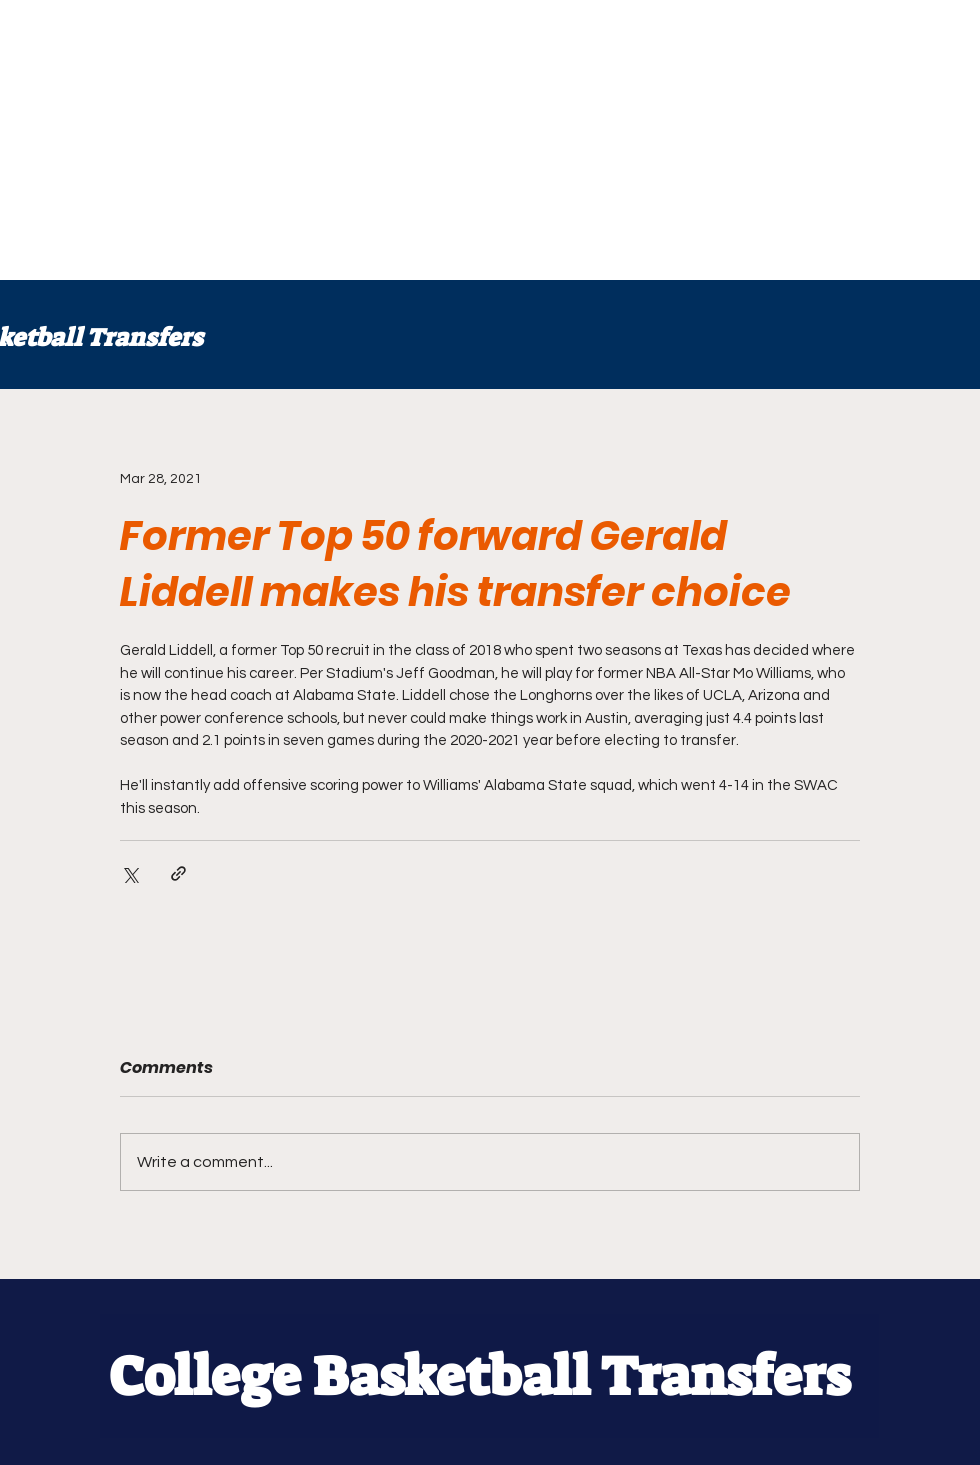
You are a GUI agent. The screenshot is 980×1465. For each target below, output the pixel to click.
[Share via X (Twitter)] (129, 873)
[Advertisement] (384, 140)
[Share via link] (178, 873)
